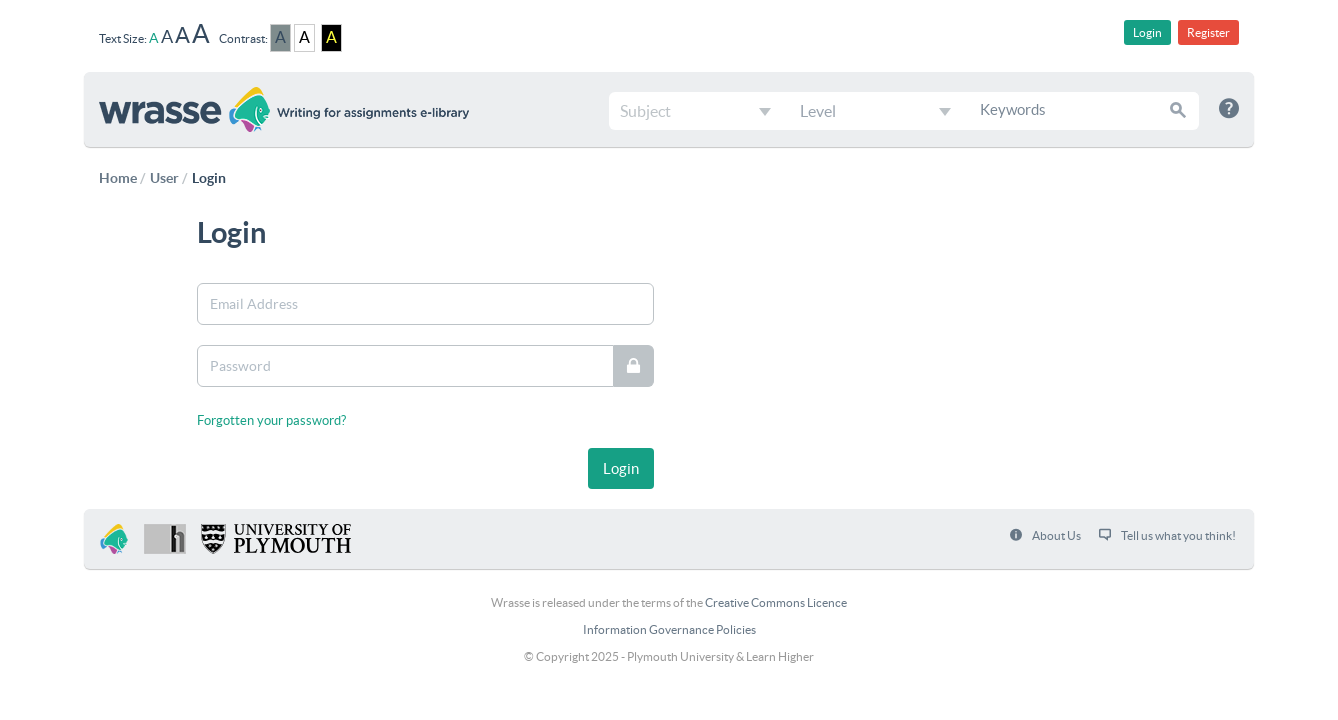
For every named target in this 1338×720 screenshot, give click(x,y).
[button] (1179, 109)
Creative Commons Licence (776, 602)
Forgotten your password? (271, 420)
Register (1208, 32)
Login (1147, 32)
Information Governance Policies (669, 629)
